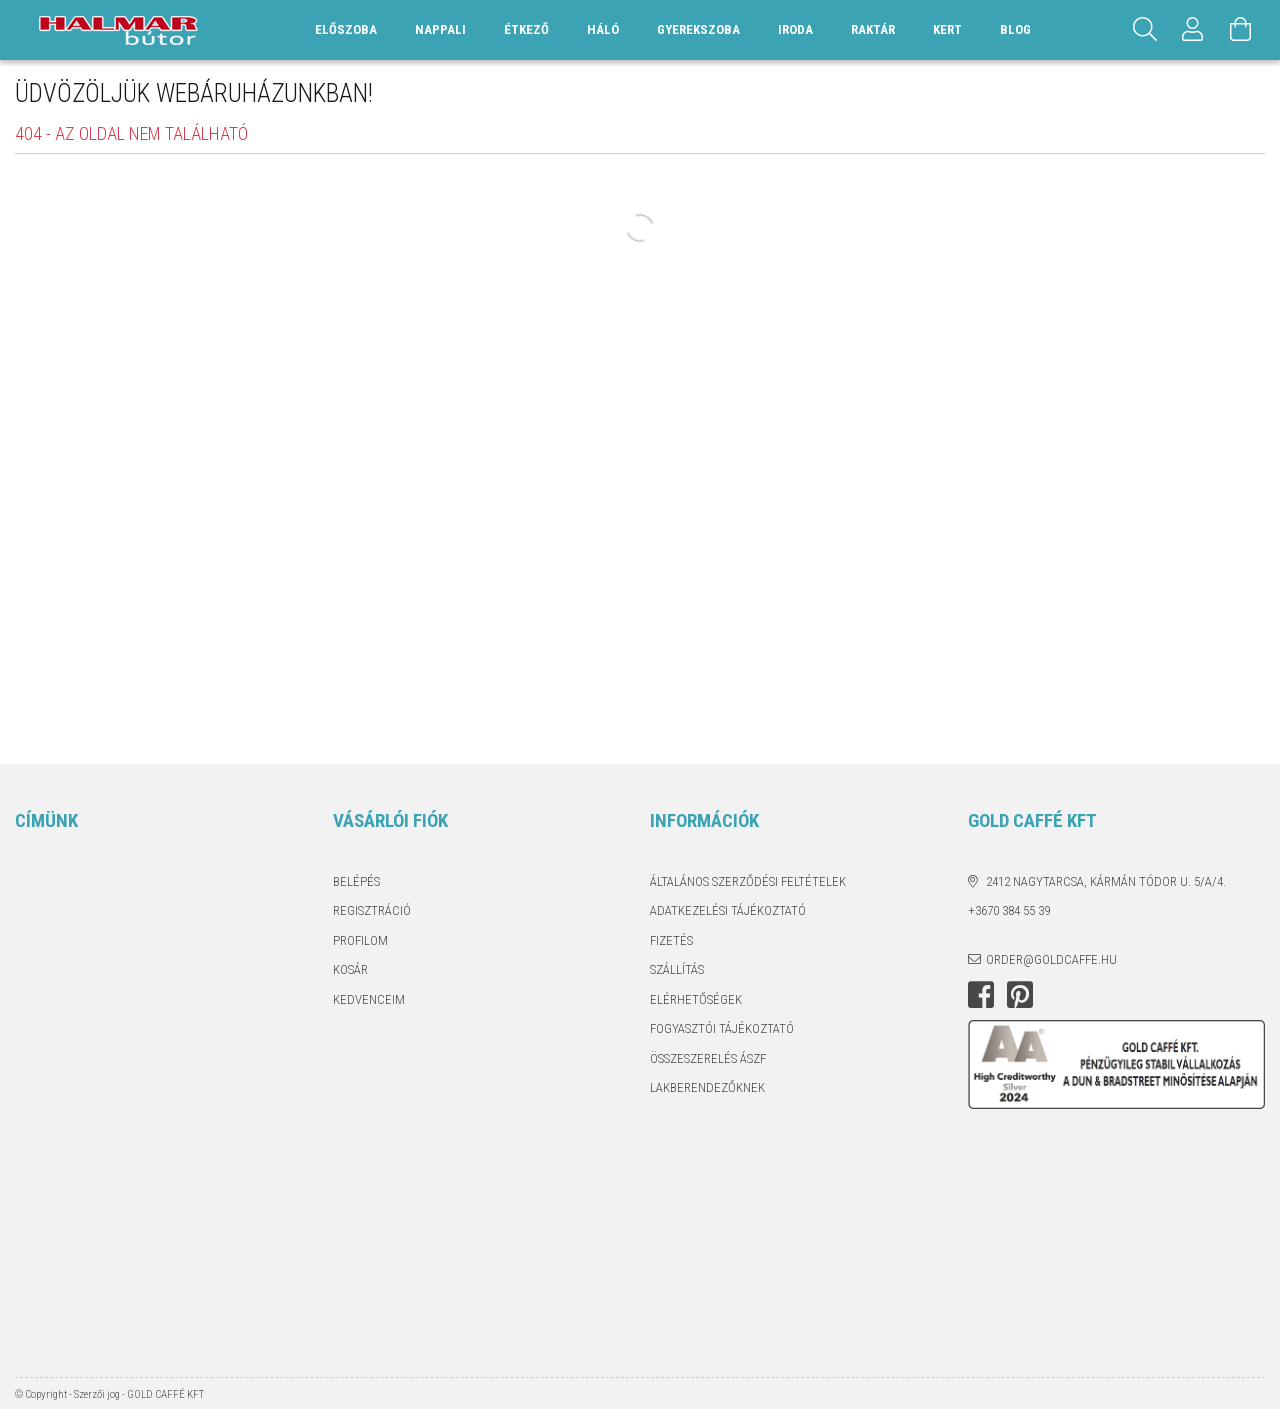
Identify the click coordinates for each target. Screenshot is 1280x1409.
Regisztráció (372, 910)
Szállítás (677, 969)
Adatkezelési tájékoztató (728, 910)
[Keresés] (1145, 30)
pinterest (1020, 995)
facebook (981, 995)
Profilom (360, 940)
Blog (1015, 29)
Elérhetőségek (696, 999)
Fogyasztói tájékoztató (722, 1028)
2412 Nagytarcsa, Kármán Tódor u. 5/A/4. (1106, 881)
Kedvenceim (369, 999)
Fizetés (671, 940)
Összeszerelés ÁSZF (708, 1058)
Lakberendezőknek (707, 1087)
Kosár (350, 969)
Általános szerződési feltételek (748, 881)
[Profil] (1193, 30)
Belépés (356, 881)
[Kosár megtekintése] (1241, 30)
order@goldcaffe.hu (1051, 959)
